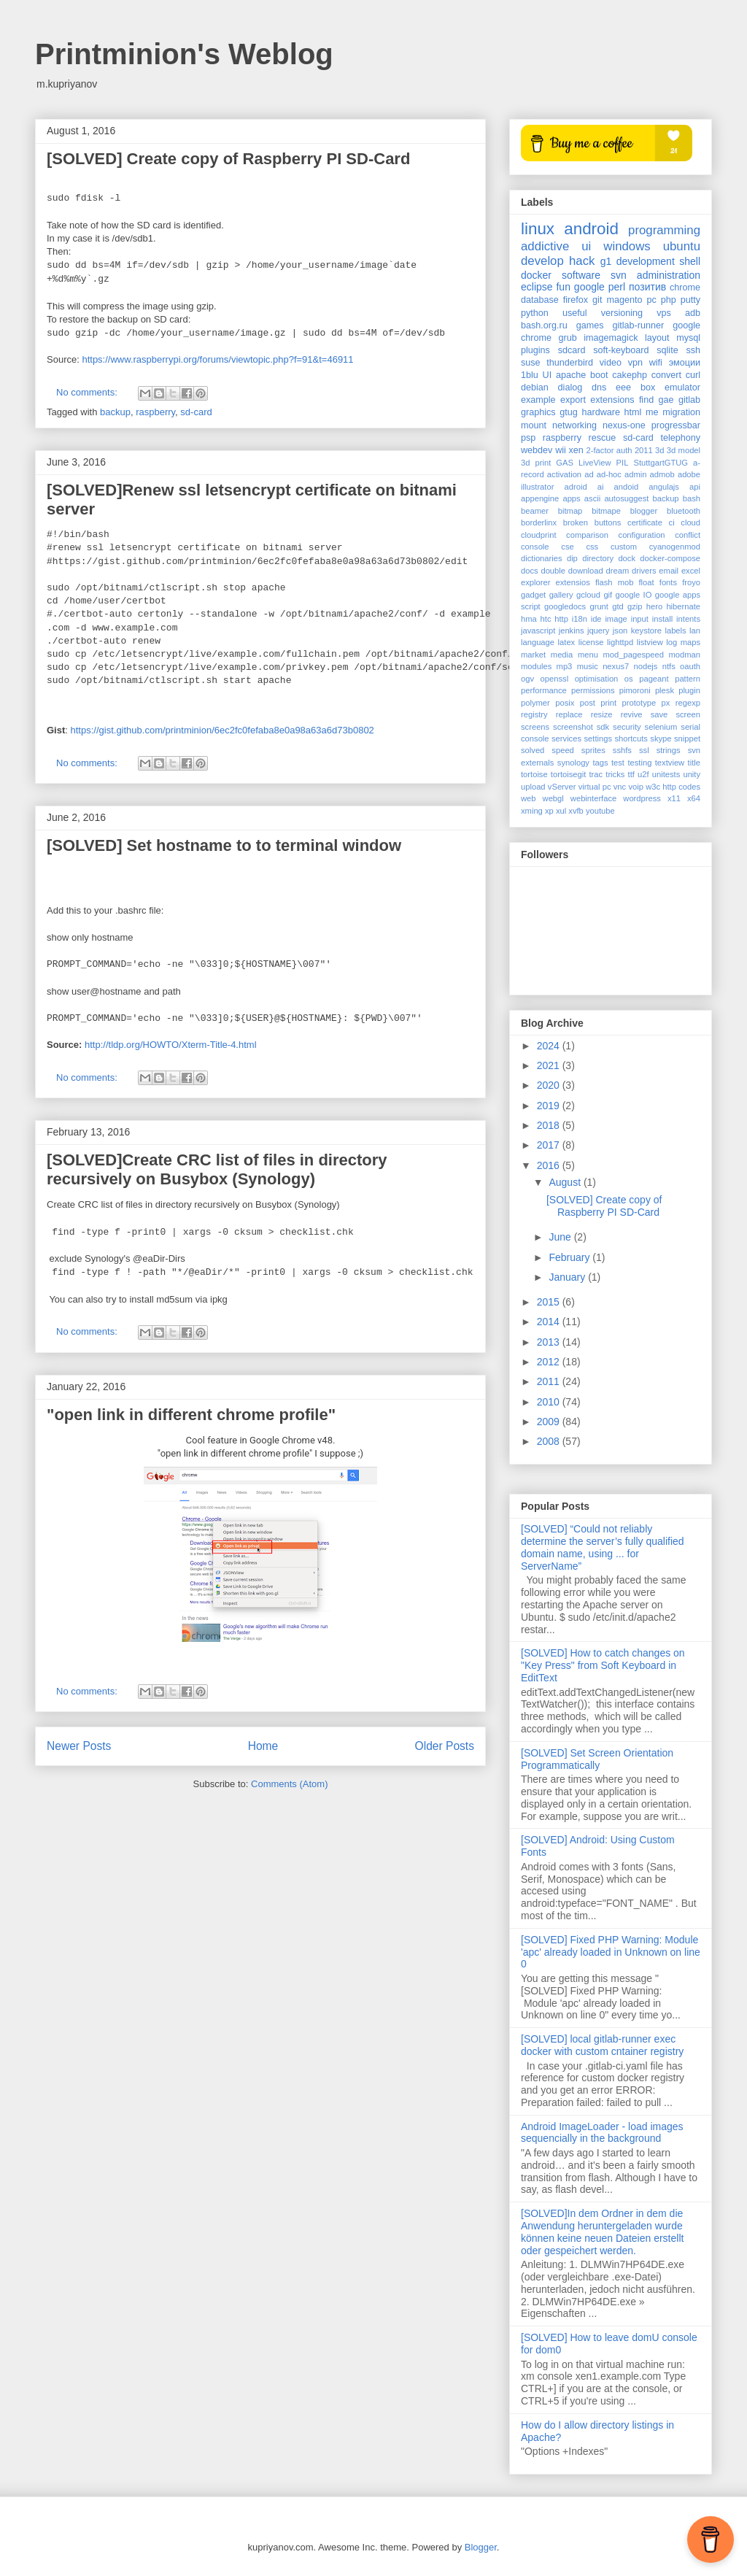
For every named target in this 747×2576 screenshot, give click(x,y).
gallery (561, 594)
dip (572, 558)
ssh (693, 350)
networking (574, 425)
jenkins (571, 630)
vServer (562, 786)
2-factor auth (609, 450)
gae (666, 400)
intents (688, 618)
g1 (606, 261)
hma (529, 618)
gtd (618, 606)
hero (654, 606)
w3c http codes (673, 786)
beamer (535, 510)
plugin (689, 690)
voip (635, 786)
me (652, 412)
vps (664, 313)
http (561, 618)
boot (599, 375)
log (671, 642)
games (590, 325)
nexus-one (624, 425)
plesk (664, 690)
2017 (549, 1145)
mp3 (565, 666)
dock (626, 558)
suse (531, 363)
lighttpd (620, 642)
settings (598, 738)
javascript (538, 630)
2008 (549, 1441)
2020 (549, 1085)
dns (599, 387)
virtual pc (594, 786)
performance (544, 690)
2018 (549, 1125)
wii (560, 450)
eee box (635, 387)
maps (690, 642)
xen (576, 450)
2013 (549, 1342)
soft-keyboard (621, 350)
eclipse (537, 287)
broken (575, 522)
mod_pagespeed (633, 654)
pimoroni (635, 690)
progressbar (675, 425)
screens (535, 726)
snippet (687, 738)
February (570, 1257)
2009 (549, 1421)
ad (588, 474)
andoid (626, 486)
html (633, 412)
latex (567, 642)
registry (534, 714)
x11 (674, 798)
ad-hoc (609, 474)
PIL (622, 462)
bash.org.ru (544, 325)
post (587, 702)
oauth (690, 666)
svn (619, 275)
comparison (587, 535)
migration (681, 412)
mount (533, 425)
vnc (620, 786)
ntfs (669, 666)
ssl (644, 750)
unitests (666, 774)
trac (596, 774)
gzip (635, 606)
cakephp (629, 375)
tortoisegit (569, 774)
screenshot (573, 726)
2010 (549, 1402)
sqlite (667, 350)
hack (582, 261)
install (662, 618)
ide (596, 618)
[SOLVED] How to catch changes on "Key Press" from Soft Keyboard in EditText (603, 1665)
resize (602, 714)
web (528, 798)
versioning (622, 313)
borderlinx (539, 522)
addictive (545, 246)
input (640, 618)
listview (650, 642)
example (538, 400)
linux (537, 229)
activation (564, 474)
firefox (575, 300)
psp (528, 438)
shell (689, 261)
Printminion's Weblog (184, 54)
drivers (644, 570)
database (540, 300)
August (566, 1182)
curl (693, 375)
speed (562, 750)
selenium (661, 726)
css (592, 546)
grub (568, 338)
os (628, 678)
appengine (540, 498)
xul (561, 810)
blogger (643, 510)
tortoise (534, 774)
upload (533, 786)
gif (607, 594)
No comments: (88, 392)
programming (664, 230)
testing (639, 762)
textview (669, 762)
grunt (598, 606)
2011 (644, 450)
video (611, 363)
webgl (553, 798)
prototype (639, 702)
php (668, 300)
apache (571, 375)
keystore (646, 630)
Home (263, 1746)
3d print (536, 462)
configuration (642, 535)
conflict (687, 535)
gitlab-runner (639, 325)
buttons (608, 522)
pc (651, 300)
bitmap (570, 510)
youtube (600, 810)
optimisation (597, 678)
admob (662, 474)
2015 (549, 1302)
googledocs (565, 606)
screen (688, 714)
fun (563, 287)
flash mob (614, 582)
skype (660, 738)
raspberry (155, 411)
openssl (555, 678)
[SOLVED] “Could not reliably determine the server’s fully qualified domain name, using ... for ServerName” (602, 1547)
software (581, 275)
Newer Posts (79, 1746)
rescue (602, 438)
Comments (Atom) (289, 1783)
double (553, 570)
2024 (549, 1046)
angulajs (664, 486)
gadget (533, 594)
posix (564, 702)
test (617, 762)
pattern (687, 678)
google (589, 287)
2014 (549, 1321)
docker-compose (670, 558)
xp (549, 810)
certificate (644, 522)
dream (618, 570)
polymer (535, 702)
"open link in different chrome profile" (191, 1414)
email (668, 570)
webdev (536, 450)
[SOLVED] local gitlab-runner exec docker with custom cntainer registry (602, 2045)
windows (626, 246)
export (573, 400)
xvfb (576, 810)
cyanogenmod (674, 546)
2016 (549, 1165)
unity (691, 774)
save (659, 714)
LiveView (594, 462)
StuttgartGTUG (660, 462)
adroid (576, 486)
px (666, 702)
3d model (683, 450)
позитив (647, 287)
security (627, 726)
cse (567, 546)
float (646, 582)
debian (535, 387)
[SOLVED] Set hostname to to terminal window (224, 845)
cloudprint (539, 535)
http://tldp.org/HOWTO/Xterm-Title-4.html (171, 1044)
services (566, 738)
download (585, 570)
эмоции (684, 363)
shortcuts (630, 738)
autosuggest (626, 498)
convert (666, 375)
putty (690, 300)
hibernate (683, 606)
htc (546, 618)
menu (588, 654)
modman (684, 654)
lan (694, 630)
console (535, 546)
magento (624, 300)
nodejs (645, 666)
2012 (549, 1362)
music (587, 666)
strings (669, 750)
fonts (668, 582)
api (694, 486)
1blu (529, 375)
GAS (564, 462)
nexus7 (616, 666)
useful (574, 313)
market (533, 654)
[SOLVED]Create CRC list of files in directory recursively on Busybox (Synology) (217, 1169)
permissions (593, 690)
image (616, 618)
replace (569, 714)
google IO (634, 594)
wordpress (642, 798)
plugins (535, 350)
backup (115, 411)
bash (691, 498)
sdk (603, 726)
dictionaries (541, 558)
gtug (569, 412)
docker (536, 275)
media (562, 654)
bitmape (606, 510)
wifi (655, 363)
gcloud (588, 594)
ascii (592, 498)
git (597, 300)
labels (675, 630)
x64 (693, 798)
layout (657, 338)
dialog (570, 387)
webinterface (593, 798)
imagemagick (611, 338)
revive (632, 714)
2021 (549, 1065)
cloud (690, 522)
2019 (549, 1105)
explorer (535, 582)
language (537, 642)
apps (571, 498)
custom (624, 546)
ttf (631, 774)
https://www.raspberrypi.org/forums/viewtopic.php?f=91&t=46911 (217, 359)
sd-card (196, 411)
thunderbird (569, 363)
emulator (682, 387)
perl (616, 287)
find (646, 400)
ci (672, 522)
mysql (688, 338)
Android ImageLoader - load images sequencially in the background (602, 2133)
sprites (593, 750)
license (591, 642)
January (568, 1277)
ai (600, 486)
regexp (688, 702)
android (591, 229)
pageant (653, 678)
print (608, 702)
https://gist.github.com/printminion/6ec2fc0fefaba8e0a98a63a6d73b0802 (222, 730)
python (535, 313)
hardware (600, 412)
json (620, 630)
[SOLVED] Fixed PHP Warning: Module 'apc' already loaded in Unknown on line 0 (610, 1952)
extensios (573, 582)
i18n (579, 618)
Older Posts (444, 1746)
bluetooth (683, 510)
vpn (635, 363)
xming (532, 810)
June (561, 1237)
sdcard (572, 350)
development (645, 261)
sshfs (622, 750)
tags (600, 762)
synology (573, 762)
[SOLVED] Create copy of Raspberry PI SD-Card (228, 159)
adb (692, 313)
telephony (680, 438)
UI (547, 375)
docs (529, 570)
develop (542, 261)
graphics (538, 412)
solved (532, 750)
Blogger (481, 2547)
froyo (691, 582)
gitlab (689, 400)
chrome (685, 287)
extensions (612, 400)
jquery (598, 630)
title (694, 762)
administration (668, 275)
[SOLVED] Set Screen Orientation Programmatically (597, 1759)
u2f (643, 774)
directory (598, 558)
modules (536, 666)
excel (690, 570)
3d (659, 450)
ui (586, 246)
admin (635, 474)
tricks (614, 774)
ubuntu (681, 246)
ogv (527, 678)
